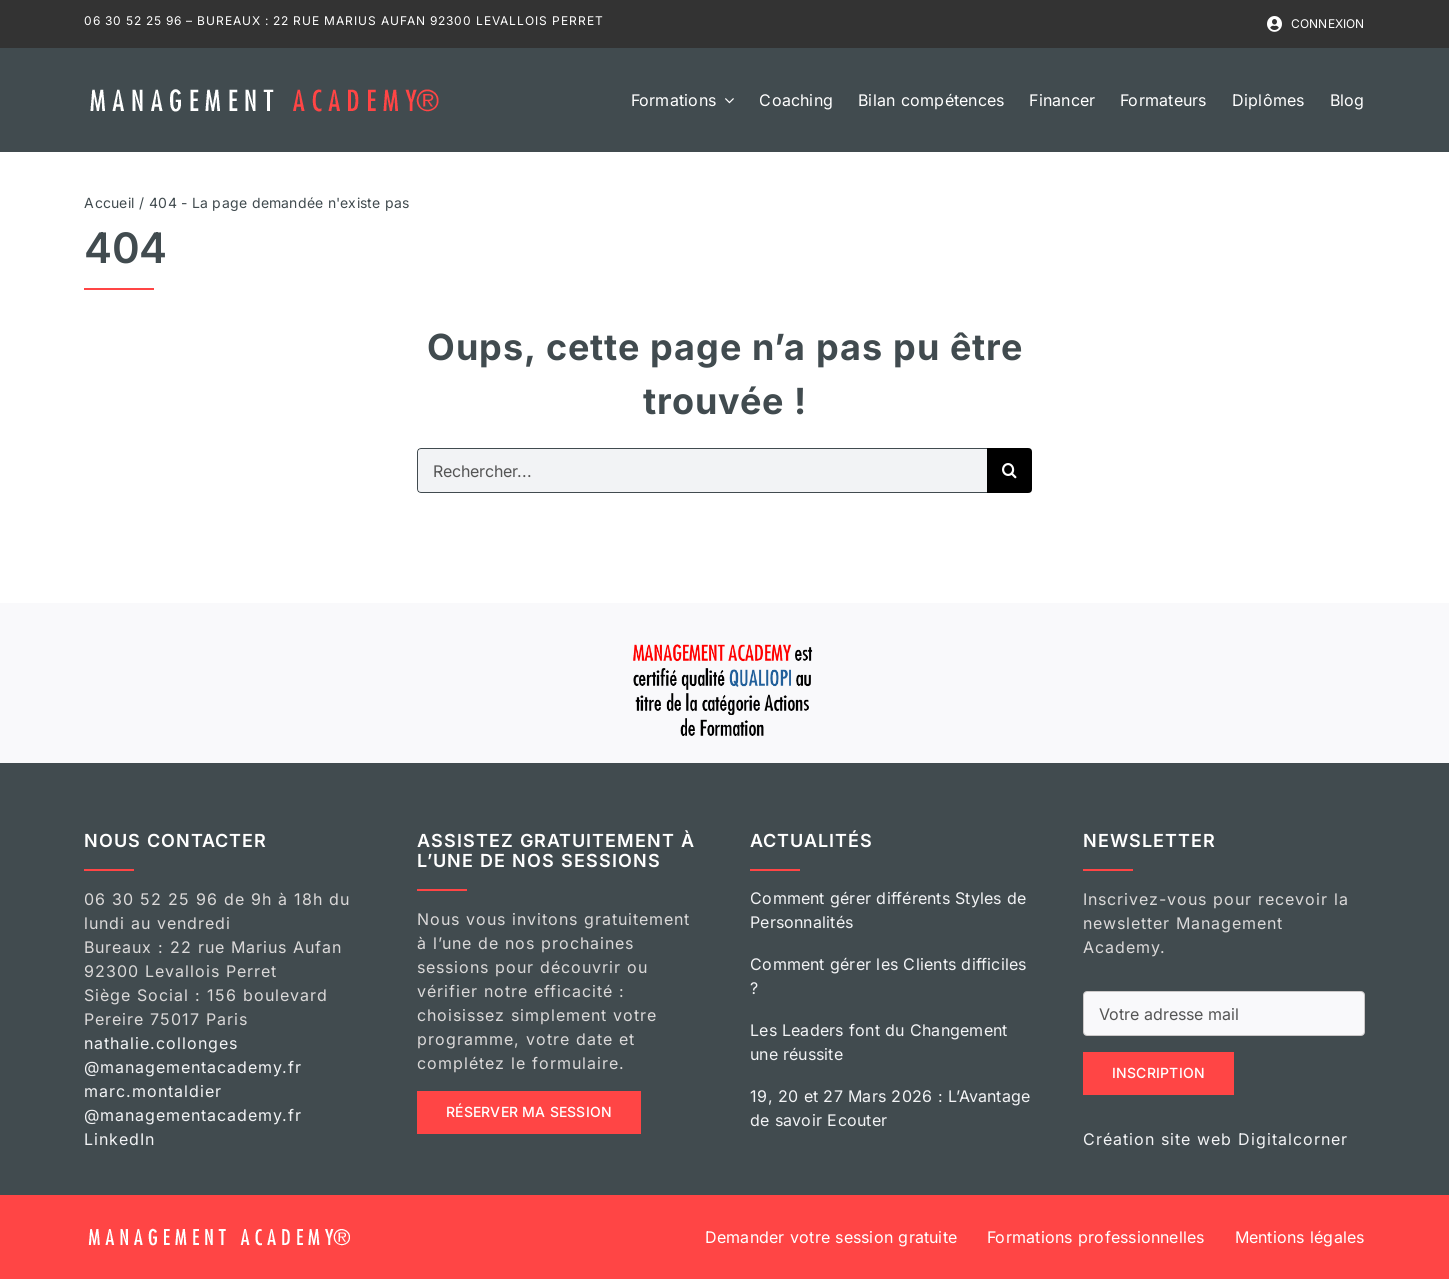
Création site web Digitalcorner (1215, 1139)
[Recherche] (1009, 470)
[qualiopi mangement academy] (725, 641)
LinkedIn (119, 1139)
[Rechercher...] (702, 470)
